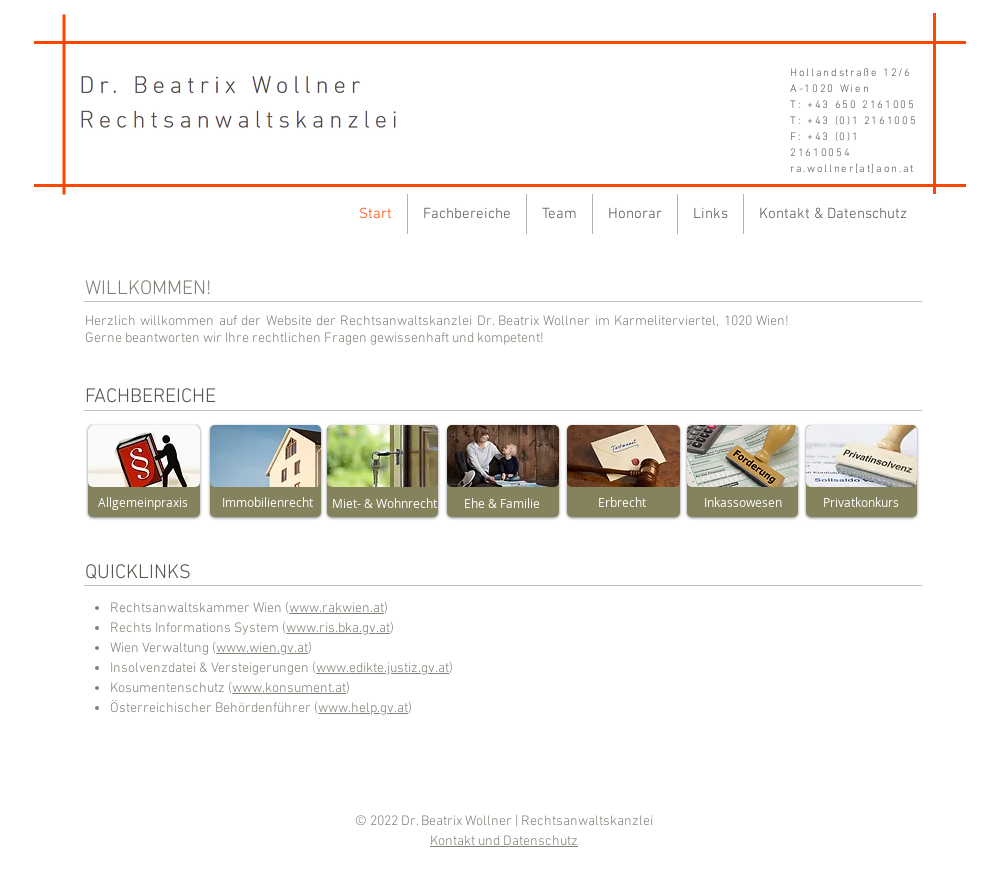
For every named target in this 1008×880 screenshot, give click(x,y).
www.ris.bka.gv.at (338, 628)
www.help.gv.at (363, 708)
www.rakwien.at (336, 608)
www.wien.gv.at (262, 648)
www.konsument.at (289, 688)
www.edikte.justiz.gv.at (382, 668)
